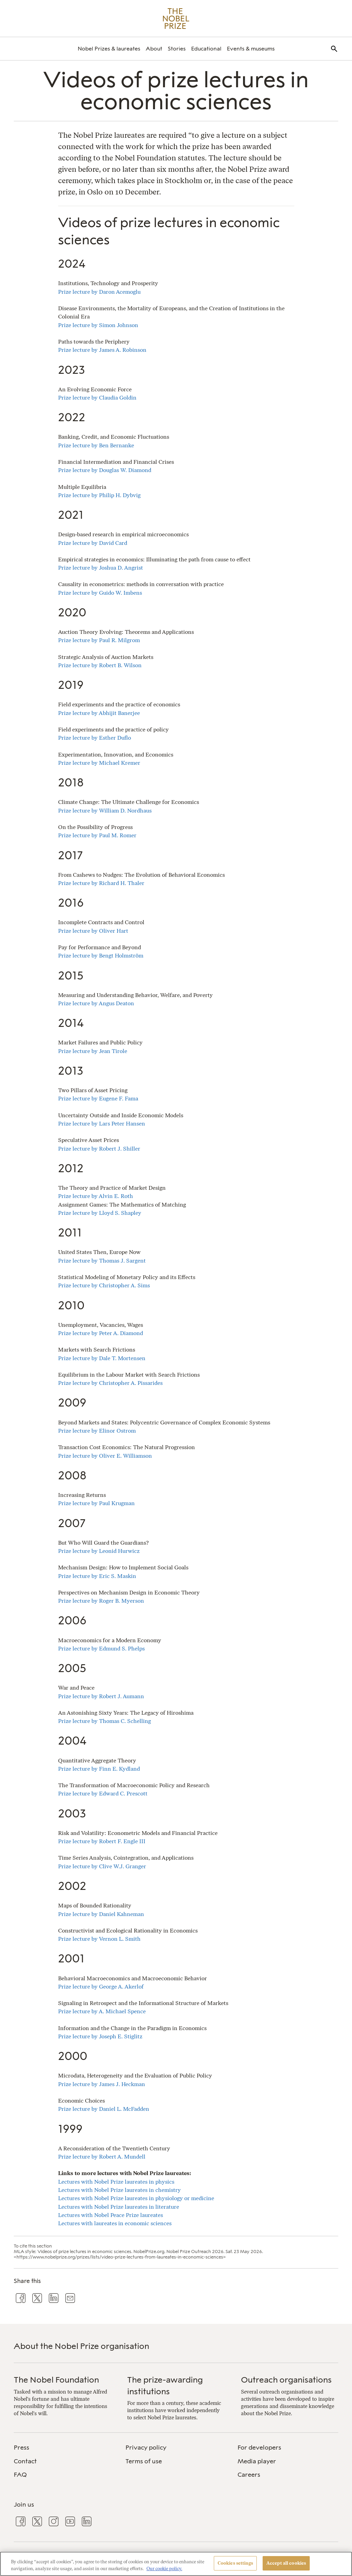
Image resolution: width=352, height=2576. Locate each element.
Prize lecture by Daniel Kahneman (101, 1914)
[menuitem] (109, 48)
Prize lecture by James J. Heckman (101, 2084)
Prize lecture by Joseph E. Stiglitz (100, 2036)
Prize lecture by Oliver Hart (93, 931)
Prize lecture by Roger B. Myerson (101, 1601)
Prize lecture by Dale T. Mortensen (101, 1358)
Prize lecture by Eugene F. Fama (98, 1098)
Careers (249, 2474)
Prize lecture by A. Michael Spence (102, 2011)
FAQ (20, 2474)
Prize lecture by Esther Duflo (94, 738)
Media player (257, 2461)
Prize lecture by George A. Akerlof (101, 1986)
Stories (177, 48)
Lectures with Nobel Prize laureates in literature (118, 2207)
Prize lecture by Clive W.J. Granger (102, 1866)
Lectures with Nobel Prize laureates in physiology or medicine (136, 2198)
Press (21, 2447)
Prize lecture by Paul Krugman (96, 1503)
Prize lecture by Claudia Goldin (97, 397)
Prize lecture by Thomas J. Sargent (102, 1260)
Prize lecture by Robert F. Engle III (101, 1841)
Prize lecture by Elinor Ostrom (97, 1430)
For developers (259, 2447)
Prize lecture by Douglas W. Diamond (104, 470)
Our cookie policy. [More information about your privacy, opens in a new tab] (164, 2568)
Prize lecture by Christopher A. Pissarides (110, 1383)
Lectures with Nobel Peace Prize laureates (110, 2215)
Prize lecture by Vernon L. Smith (99, 1939)
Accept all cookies (286, 2563)
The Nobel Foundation (56, 2380)
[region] (176, 2564)
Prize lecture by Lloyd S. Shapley (99, 1213)
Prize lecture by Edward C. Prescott (102, 1793)
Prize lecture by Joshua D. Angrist (100, 567)
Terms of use (143, 2461)
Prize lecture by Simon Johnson (98, 325)
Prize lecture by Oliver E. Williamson (105, 1456)
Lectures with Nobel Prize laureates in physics (116, 2182)
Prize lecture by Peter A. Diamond (100, 1333)
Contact (25, 2461)
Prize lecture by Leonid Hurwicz (99, 1551)
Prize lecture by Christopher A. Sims (104, 1285)
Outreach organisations (286, 2380)
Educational (206, 48)
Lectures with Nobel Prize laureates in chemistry (119, 2190)
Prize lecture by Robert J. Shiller (99, 1148)
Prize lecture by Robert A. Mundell (101, 2156)
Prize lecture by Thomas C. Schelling (104, 1721)
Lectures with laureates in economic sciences (115, 2223)
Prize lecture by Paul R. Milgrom (99, 640)
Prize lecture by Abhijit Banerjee (99, 713)
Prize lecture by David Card (92, 543)
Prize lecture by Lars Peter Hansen (101, 1123)
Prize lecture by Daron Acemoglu (99, 292)
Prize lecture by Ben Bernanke (96, 445)
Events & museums (251, 48)
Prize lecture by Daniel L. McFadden (103, 2109)
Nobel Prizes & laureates (109, 48)
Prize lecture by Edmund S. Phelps (101, 1648)
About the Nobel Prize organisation (81, 2346)
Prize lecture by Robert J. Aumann (101, 1696)
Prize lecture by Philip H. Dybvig (99, 495)
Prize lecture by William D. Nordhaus (105, 810)
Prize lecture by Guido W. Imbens (100, 593)
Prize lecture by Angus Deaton (96, 1003)
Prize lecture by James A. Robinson (102, 350)
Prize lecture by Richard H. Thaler (101, 883)
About (154, 48)
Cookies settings (235, 2563)
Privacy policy (145, 2447)
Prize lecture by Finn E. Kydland (99, 1769)
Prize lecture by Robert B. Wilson (100, 665)
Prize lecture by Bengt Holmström (100, 955)
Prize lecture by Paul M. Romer (97, 835)
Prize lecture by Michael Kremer (99, 763)
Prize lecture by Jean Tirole (92, 1051)
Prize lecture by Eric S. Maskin (97, 1576)
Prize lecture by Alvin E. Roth (95, 1196)
